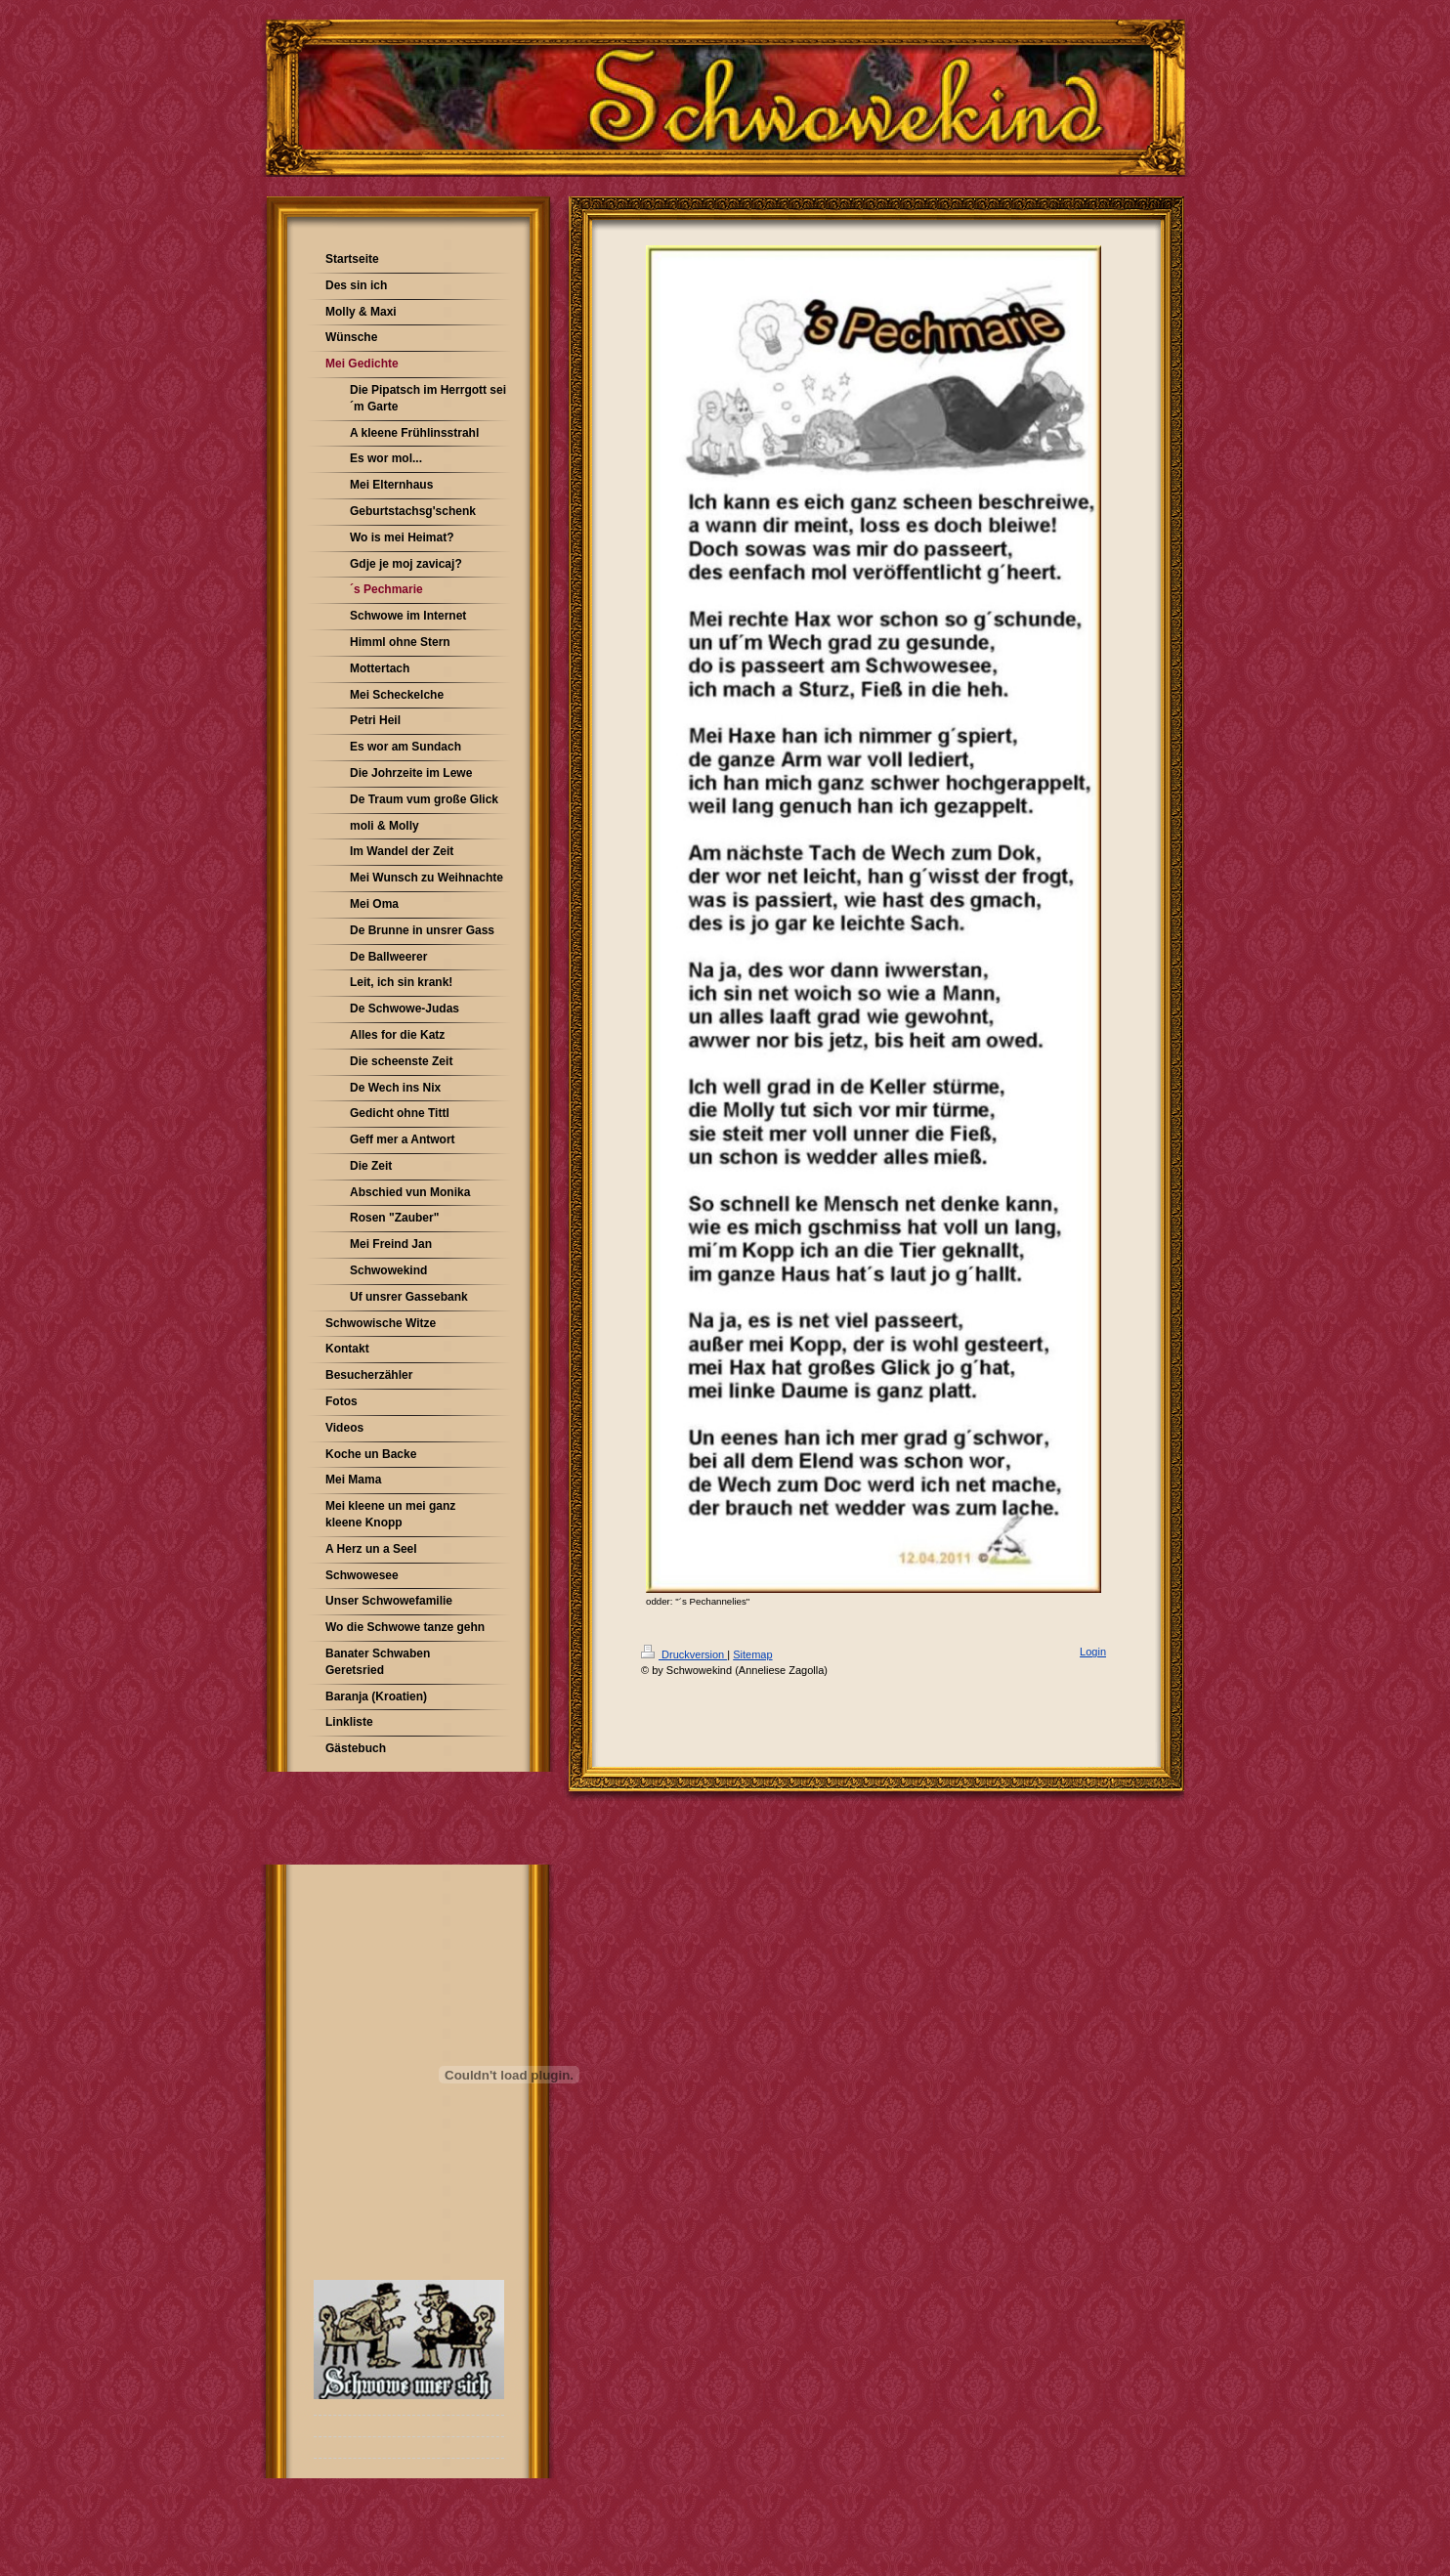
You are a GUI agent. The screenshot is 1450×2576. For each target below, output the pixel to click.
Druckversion (684, 1654)
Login (1093, 1651)
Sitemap (752, 1654)
